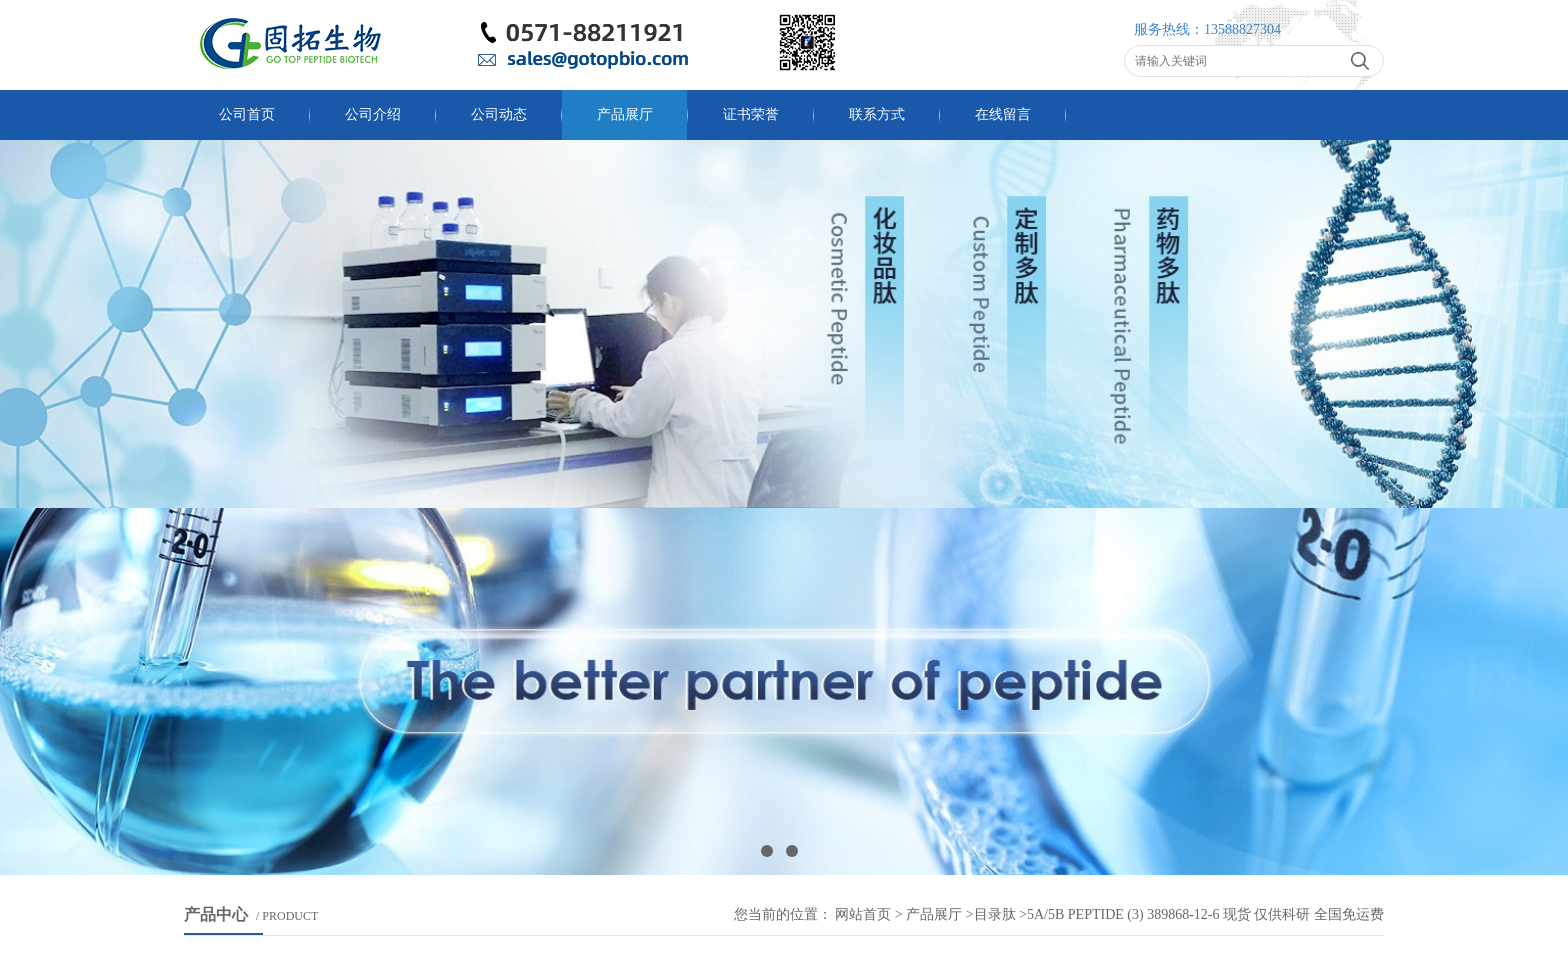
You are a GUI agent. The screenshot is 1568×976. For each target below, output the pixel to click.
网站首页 (863, 914)
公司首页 (247, 114)
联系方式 (877, 114)
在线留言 (1003, 114)
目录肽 (995, 914)
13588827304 (1242, 29)
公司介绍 (373, 114)
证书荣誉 (751, 114)
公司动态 (499, 114)
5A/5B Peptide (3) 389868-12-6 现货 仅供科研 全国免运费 (1205, 914)
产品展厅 (625, 114)
